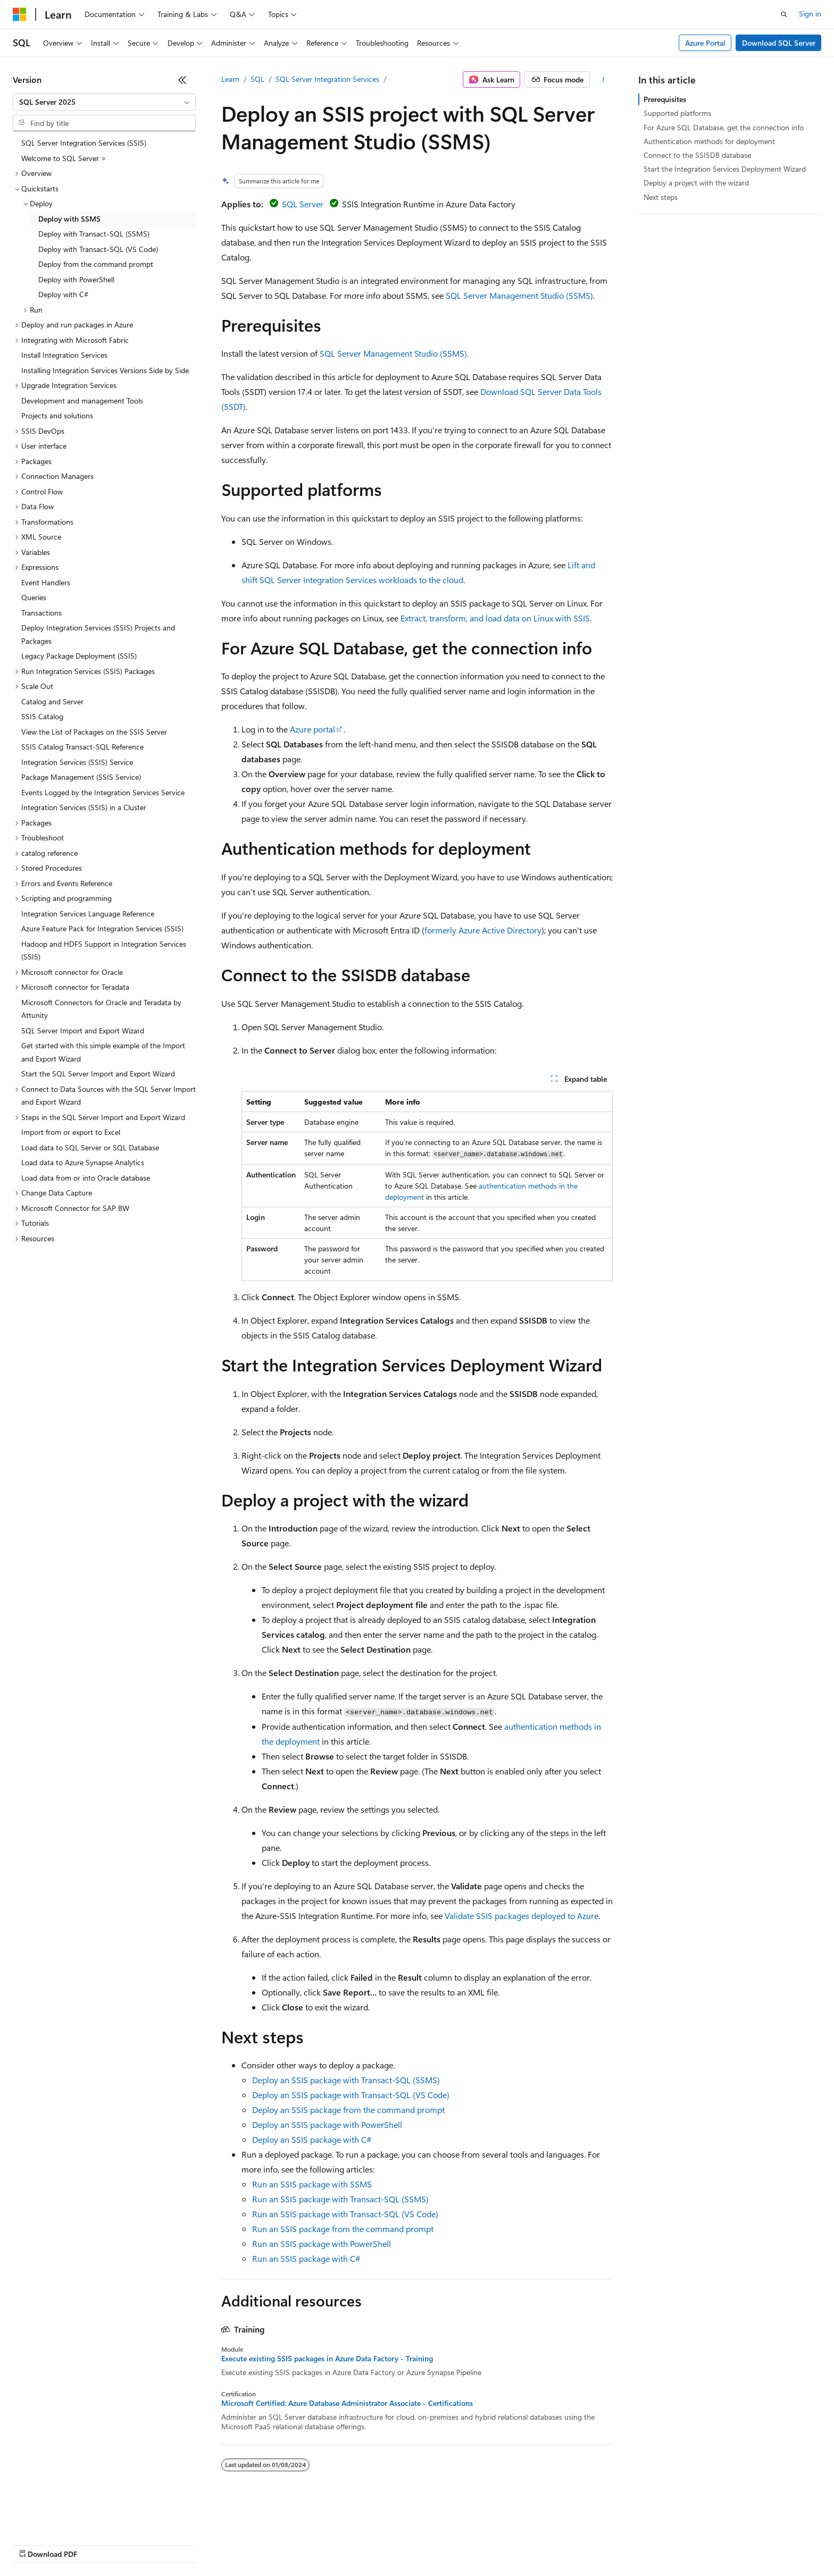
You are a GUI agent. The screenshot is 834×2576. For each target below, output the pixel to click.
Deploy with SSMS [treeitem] (69, 219)
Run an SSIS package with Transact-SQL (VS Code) (345, 2213)
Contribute (190, 2544)
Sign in (810, 14)
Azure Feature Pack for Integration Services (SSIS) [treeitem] (102, 928)
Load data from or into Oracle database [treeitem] (85, 1178)
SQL (257, 79)
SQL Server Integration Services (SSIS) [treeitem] (83, 143)
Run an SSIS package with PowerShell (321, 2243)
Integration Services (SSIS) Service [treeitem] (77, 762)
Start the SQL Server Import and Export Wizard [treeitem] (98, 1073)
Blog (145, 2544)
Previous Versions (96, 2544)
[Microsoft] (20, 14)
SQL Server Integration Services (327, 79)
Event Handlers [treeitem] (45, 582)
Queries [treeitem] (33, 597)
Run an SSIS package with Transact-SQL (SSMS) (340, 2198)
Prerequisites (665, 99)
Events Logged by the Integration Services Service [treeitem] (103, 792)
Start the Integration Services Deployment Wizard (725, 169)
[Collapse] (182, 79)
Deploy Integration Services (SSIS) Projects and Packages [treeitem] (98, 634)
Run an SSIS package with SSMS (312, 2184)
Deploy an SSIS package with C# (311, 2139)
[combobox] (104, 102)
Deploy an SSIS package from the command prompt (348, 2109)
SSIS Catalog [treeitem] (42, 716)
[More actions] (603, 79)
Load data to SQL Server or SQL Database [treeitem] (90, 1147)
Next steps (661, 197)
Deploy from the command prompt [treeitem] (95, 264)
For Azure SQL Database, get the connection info (724, 127)
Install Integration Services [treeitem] (64, 355)
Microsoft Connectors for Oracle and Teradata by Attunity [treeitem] (101, 1009)
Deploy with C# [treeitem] (63, 294)
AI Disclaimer (34, 2544)
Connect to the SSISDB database (697, 155)
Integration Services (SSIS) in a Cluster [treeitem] (83, 807)
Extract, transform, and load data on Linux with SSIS (495, 618)
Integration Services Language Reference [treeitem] (87, 913)
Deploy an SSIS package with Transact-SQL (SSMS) (346, 2079)
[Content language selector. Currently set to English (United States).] (61, 2518)
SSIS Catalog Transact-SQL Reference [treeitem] (82, 747)
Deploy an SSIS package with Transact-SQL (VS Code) (350, 2094)
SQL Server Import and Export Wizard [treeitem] (82, 1030)
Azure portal (312, 729)
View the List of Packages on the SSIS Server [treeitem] (94, 732)
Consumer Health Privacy (305, 2544)
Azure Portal (705, 43)
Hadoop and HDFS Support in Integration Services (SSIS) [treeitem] (103, 950)
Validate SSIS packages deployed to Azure (521, 1915)
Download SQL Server (778, 43)
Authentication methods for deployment (709, 141)
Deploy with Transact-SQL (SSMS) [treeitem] (93, 234)
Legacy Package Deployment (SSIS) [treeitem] (79, 656)
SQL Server (302, 203)
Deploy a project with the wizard (696, 183)
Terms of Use (389, 2544)
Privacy (232, 2544)
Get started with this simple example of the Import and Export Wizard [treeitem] (103, 1052)
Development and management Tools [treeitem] (82, 400)
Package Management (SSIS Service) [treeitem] (81, 777)
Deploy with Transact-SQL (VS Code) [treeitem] (98, 249)
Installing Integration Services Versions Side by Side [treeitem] (105, 370)
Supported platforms (677, 113)
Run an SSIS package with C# (306, 2258)
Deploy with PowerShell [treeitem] (76, 279)
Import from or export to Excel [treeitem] (70, 1132)
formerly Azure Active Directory (482, 930)
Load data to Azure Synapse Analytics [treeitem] (82, 1162)
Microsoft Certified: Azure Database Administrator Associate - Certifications (347, 2403)
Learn (230, 79)
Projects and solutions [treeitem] (57, 415)
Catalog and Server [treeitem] (52, 701)
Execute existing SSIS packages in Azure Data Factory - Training (327, 2358)
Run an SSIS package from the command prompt (342, 2228)
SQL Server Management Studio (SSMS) (519, 295)
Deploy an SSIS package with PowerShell (327, 2124)
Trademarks (441, 2544)
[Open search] (784, 14)
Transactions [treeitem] (41, 613)
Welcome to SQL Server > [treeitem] (63, 158)
